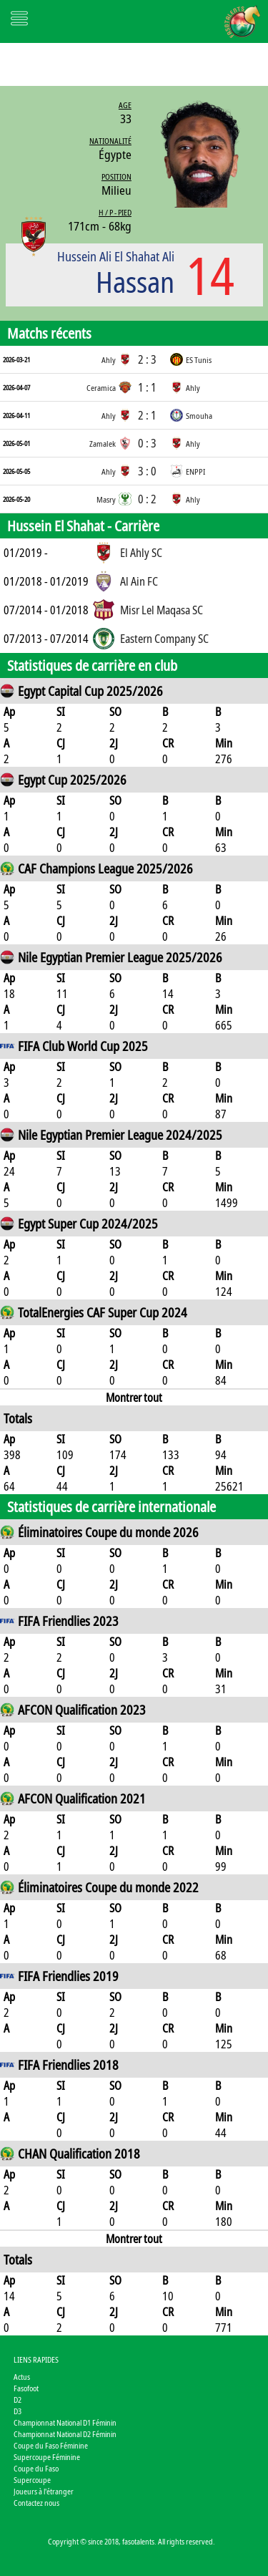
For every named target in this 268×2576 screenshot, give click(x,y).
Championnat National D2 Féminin (65, 2434)
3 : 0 (147, 471)
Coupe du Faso (36, 2468)
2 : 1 (147, 415)
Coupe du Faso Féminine (51, 2445)
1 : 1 (147, 387)
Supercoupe (32, 2479)
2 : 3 (147, 359)
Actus (22, 2376)
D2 (17, 2399)
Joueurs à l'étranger (44, 2491)
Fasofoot (26, 2388)
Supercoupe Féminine (47, 2456)
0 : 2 (147, 499)
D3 (17, 2411)
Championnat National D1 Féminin (65, 2422)
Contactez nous (36, 2502)
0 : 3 (147, 443)
